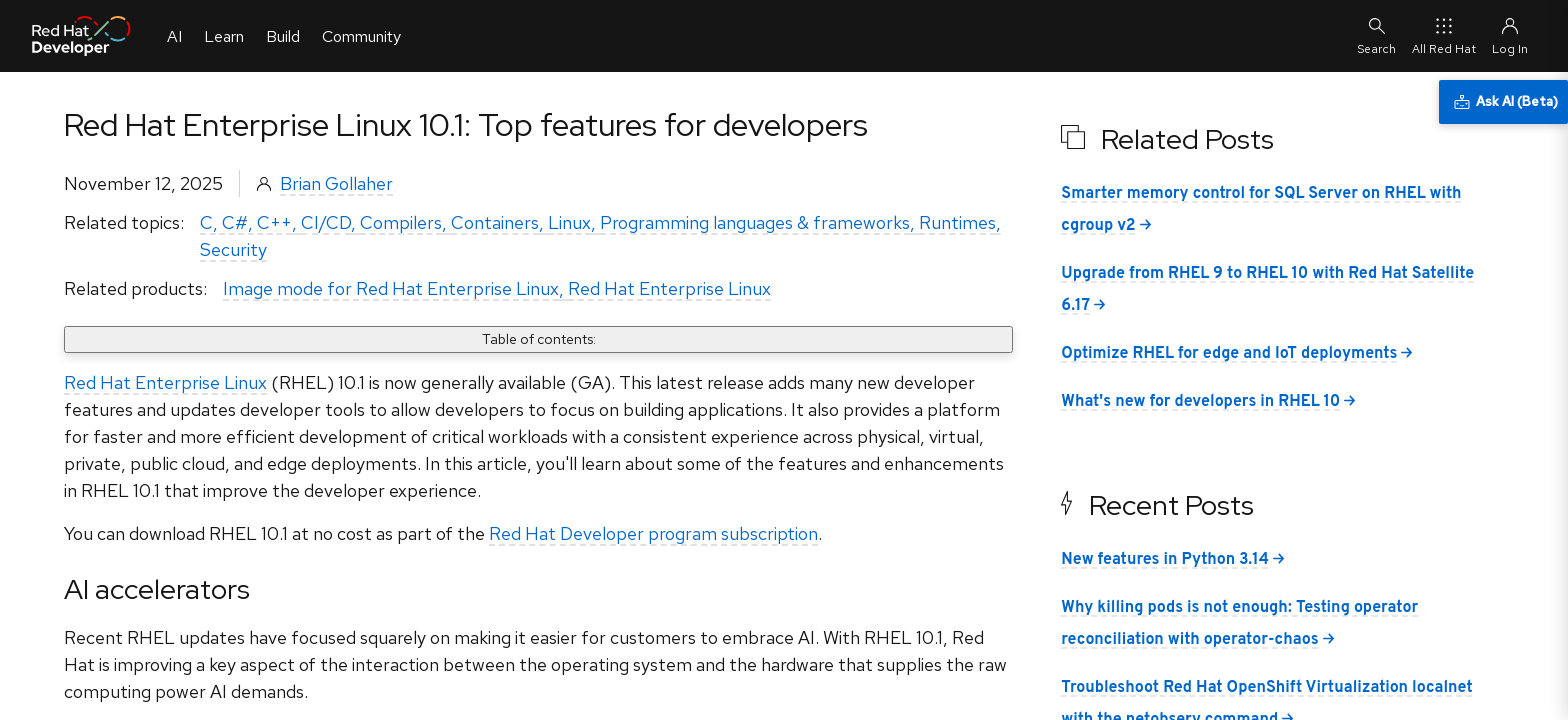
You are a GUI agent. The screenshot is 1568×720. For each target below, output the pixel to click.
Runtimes (957, 222)
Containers (495, 222)
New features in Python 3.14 (1165, 560)
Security (233, 249)
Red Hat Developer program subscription (653, 533)
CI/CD (326, 222)
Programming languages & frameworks (755, 222)
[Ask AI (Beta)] (1503, 102)
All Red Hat (1444, 35)
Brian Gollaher (336, 183)
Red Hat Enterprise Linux (669, 288)
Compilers (401, 222)
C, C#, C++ (246, 222)
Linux (569, 222)
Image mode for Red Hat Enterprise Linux (391, 288)
